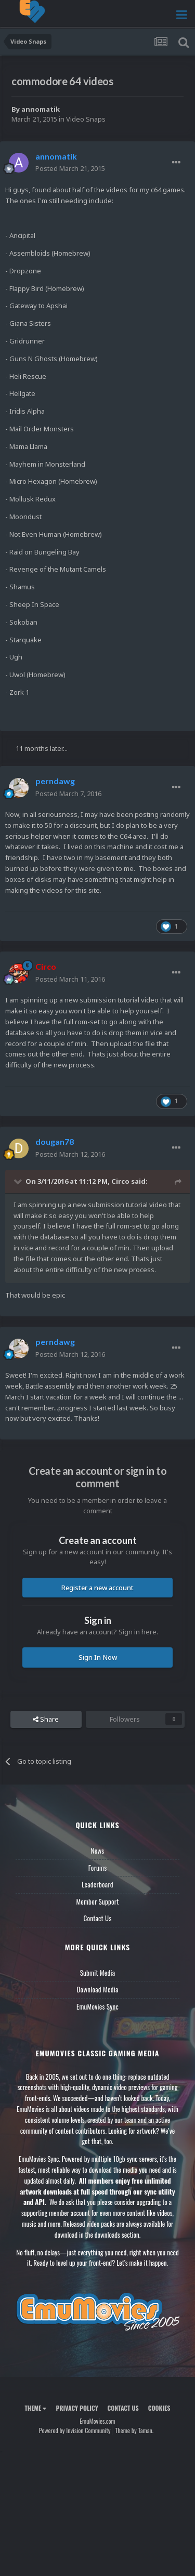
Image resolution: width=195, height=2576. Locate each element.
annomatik (40, 109)
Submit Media (97, 1972)
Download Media (98, 1989)
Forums (97, 1867)
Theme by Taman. (134, 2430)
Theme (35, 2407)
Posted (70, 168)
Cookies (159, 2407)
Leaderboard (97, 1884)
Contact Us (97, 1918)
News (98, 1850)
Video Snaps (86, 119)
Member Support (97, 1901)
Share (46, 1719)
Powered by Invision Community (75, 2430)
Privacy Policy (77, 2407)
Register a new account (97, 1587)
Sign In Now (98, 1657)
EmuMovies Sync (97, 2006)
